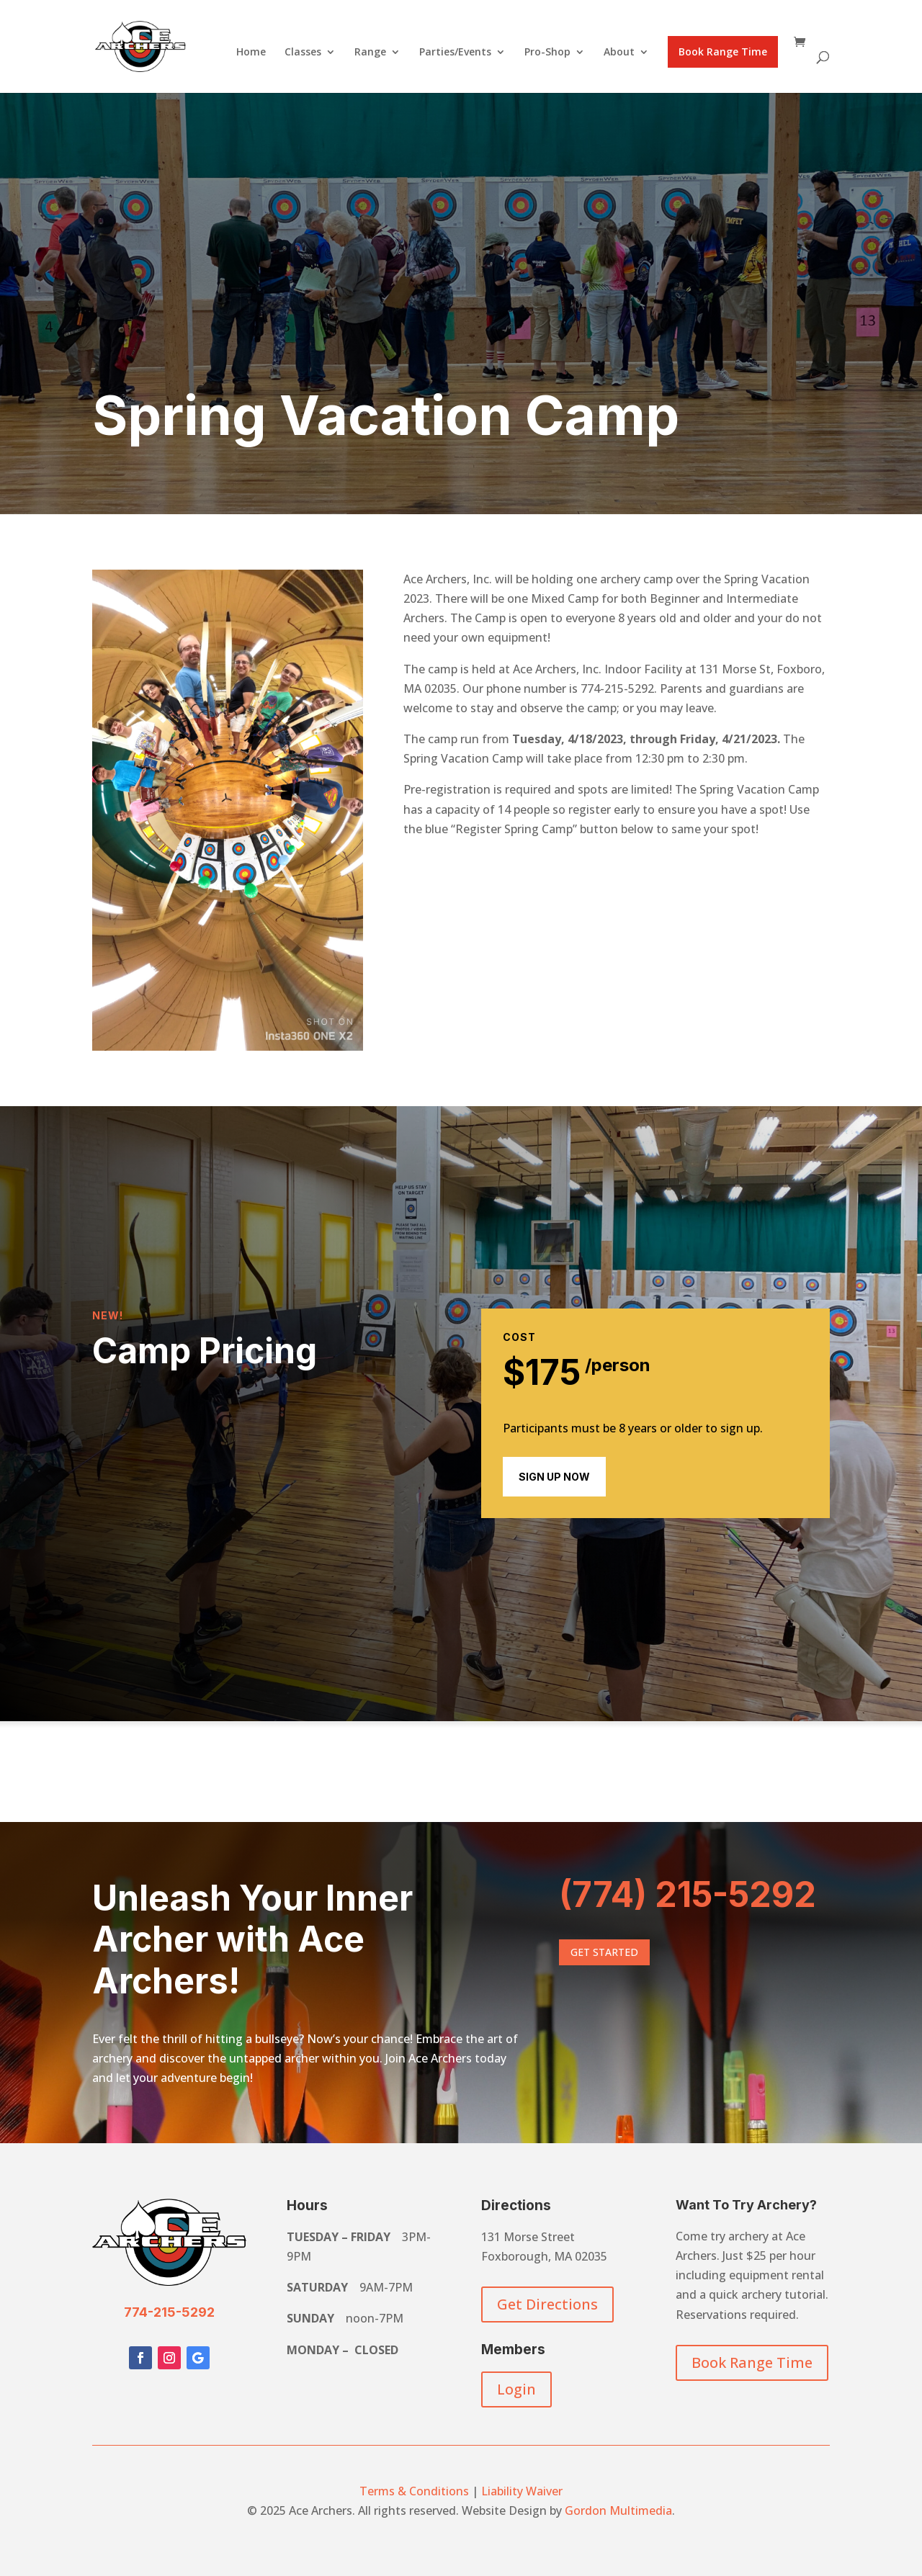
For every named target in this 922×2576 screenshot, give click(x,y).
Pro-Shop (547, 52)
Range (370, 52)
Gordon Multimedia (618, 2510)
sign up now (554, 1477)
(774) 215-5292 (687, 1894)
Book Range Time (723, 51)
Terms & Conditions (414, 2491)
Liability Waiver (522, 2491)
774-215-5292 (169, 2312)
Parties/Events (455, 52)
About (619, 52)
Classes (303, 52)
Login (516, 2389)
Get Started (604, 1952)
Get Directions (547, 2304)
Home (251, 52)
